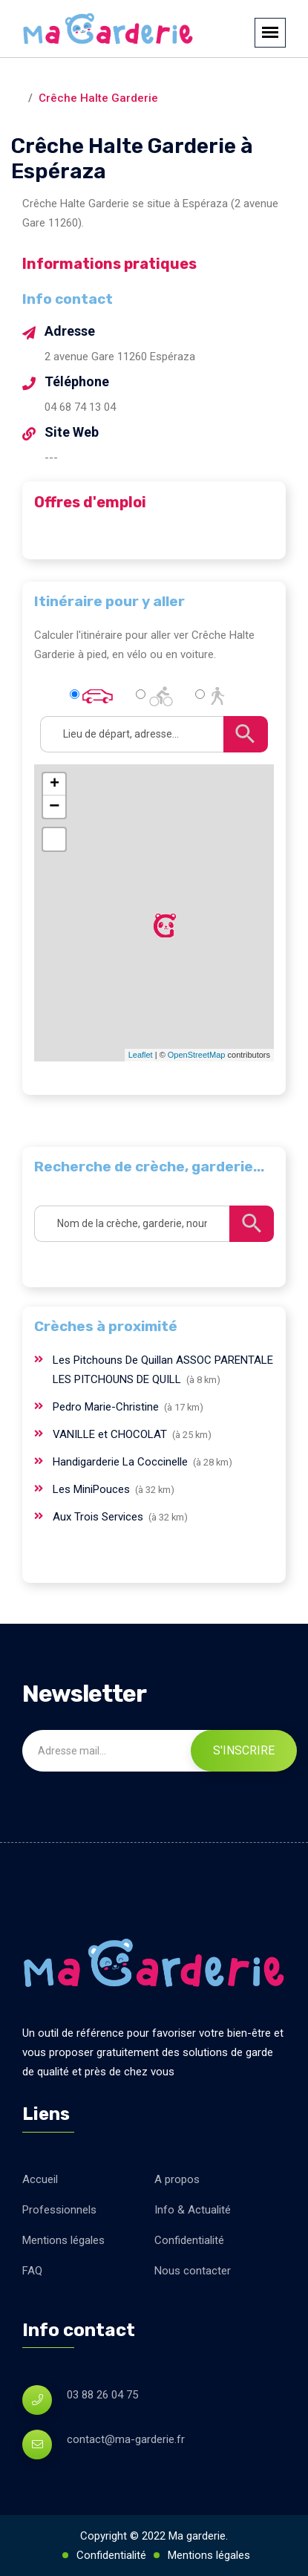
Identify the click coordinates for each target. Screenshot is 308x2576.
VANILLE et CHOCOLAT (111, 1434)
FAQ (32, 2270)
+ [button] (54, 784)
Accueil (40, 2179)
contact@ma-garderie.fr (126, 2439)
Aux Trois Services (99, 1516)
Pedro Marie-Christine (107, 1407)
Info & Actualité (192, 2209)
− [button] (54, 807)
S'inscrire (244, 1750)
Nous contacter (192, 2270)
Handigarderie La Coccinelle (122, 1461)
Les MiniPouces (93, 1489)
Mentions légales (63, 2240)
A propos (177, 2179)
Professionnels (59, 2209)
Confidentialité (189, 2240)
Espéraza (157, 78)
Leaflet (140, 1054)
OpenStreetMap (197, 1054)
